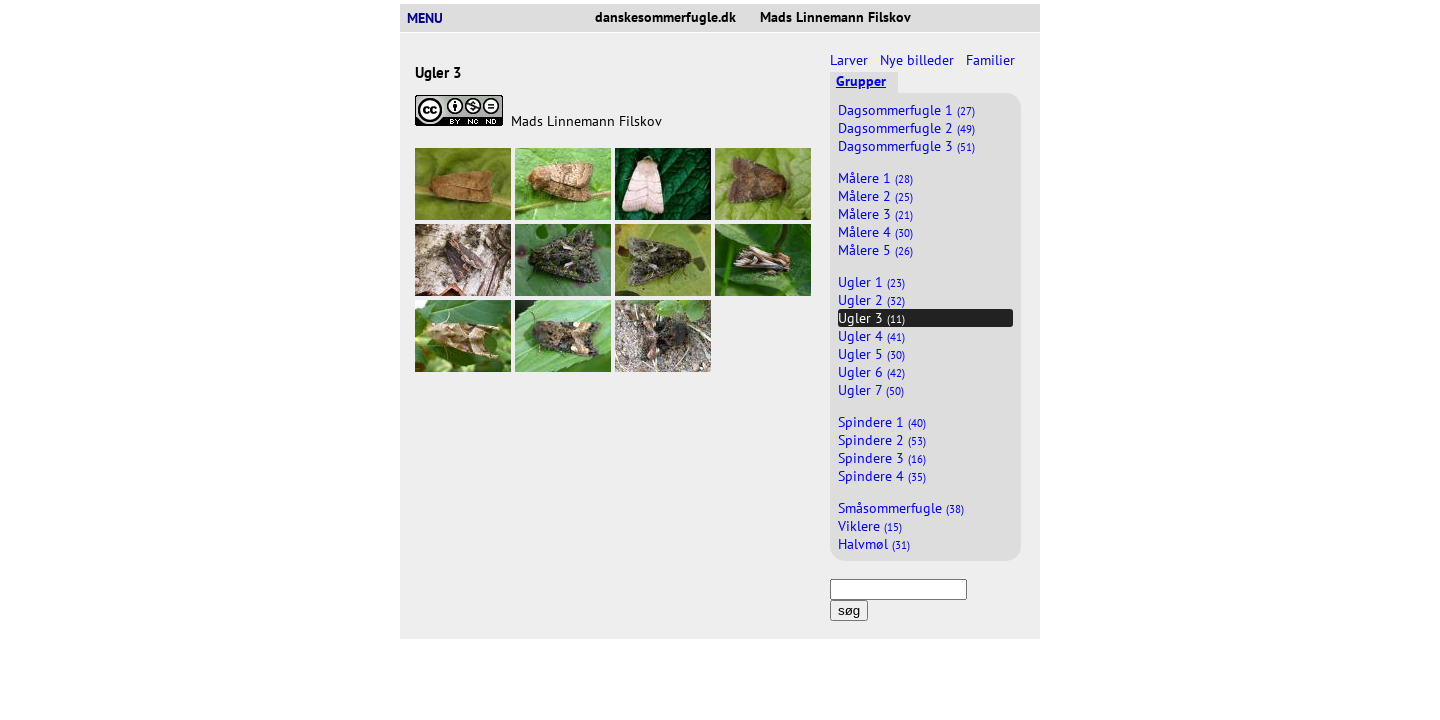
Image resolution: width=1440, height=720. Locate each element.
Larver (851, 60)
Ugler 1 (871, 282)
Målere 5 (875, 250)
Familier (992, 60)
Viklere (870, 526)
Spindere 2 (882, 440)
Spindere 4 (882, 476)
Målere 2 (875, 196)
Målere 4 (875, 232)
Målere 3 (875, 214)
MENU (433, 18)
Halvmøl (874, 544)
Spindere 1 (882, 422)
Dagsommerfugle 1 (906, 110)
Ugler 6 (871, 372)
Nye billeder (919, 60)
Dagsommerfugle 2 (906, 128)
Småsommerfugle (901, 508)
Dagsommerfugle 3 (906, 146)
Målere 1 (875, 178)
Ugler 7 (871, 390)
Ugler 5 (871, 354)
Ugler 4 (871, 336)
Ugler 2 (871, 300)
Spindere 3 (882, 458)
